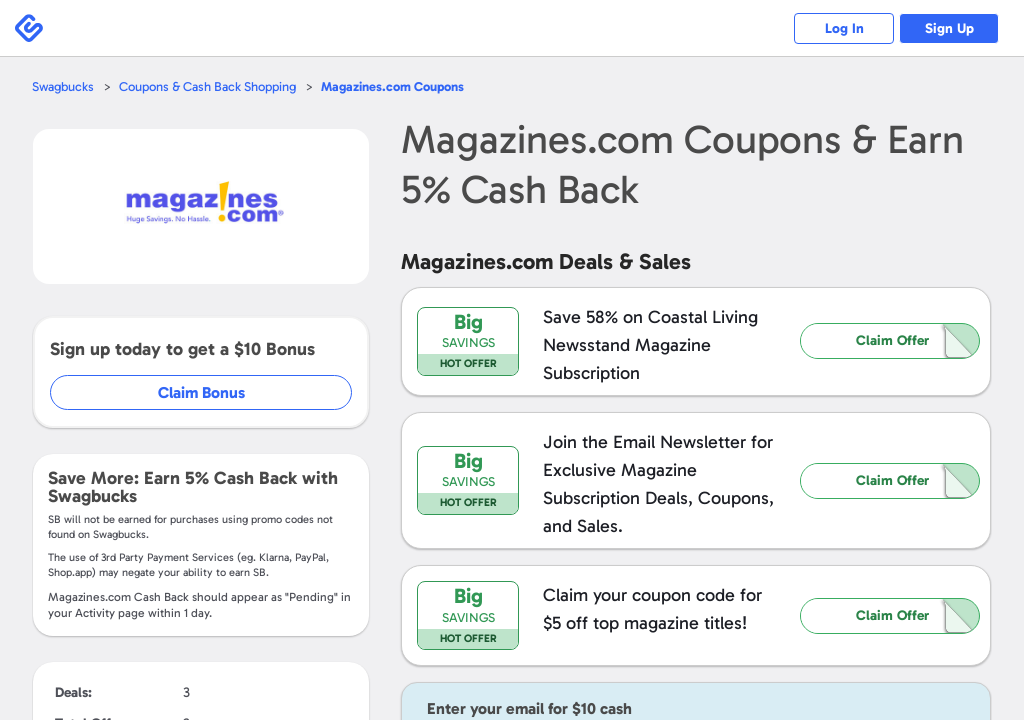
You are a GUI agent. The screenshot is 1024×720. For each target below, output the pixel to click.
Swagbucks (63, 86)
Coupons (392, 86)
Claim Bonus (201, 392)
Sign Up (949, 28)
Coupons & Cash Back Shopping (207, 86)
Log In (844, 28)
